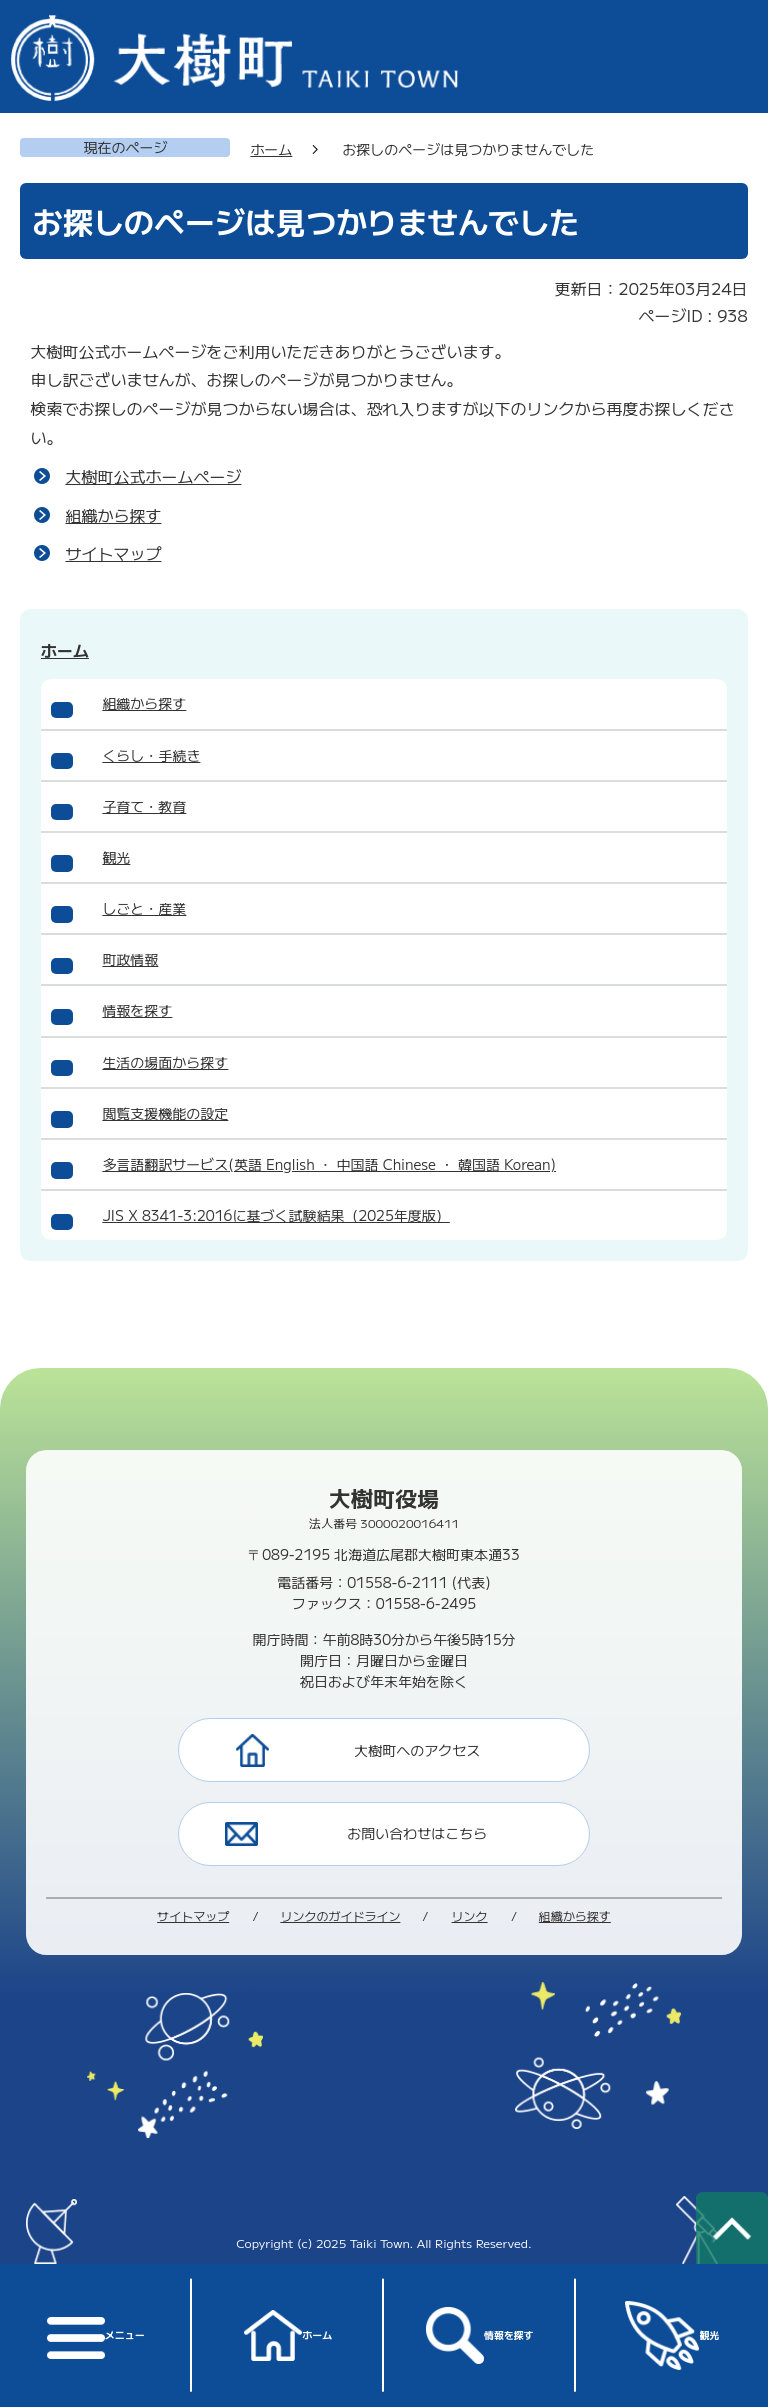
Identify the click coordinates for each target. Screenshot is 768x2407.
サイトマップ (113, 553)
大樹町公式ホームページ (153, 476)
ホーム (288, 2335)
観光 (672, 2336)
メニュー (95, 2335)
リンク (470, 1915)
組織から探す (113, 515)
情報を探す (479, 2335)
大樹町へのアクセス (417, 1750)
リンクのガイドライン (340, 1915)
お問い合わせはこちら (417, 1833)
